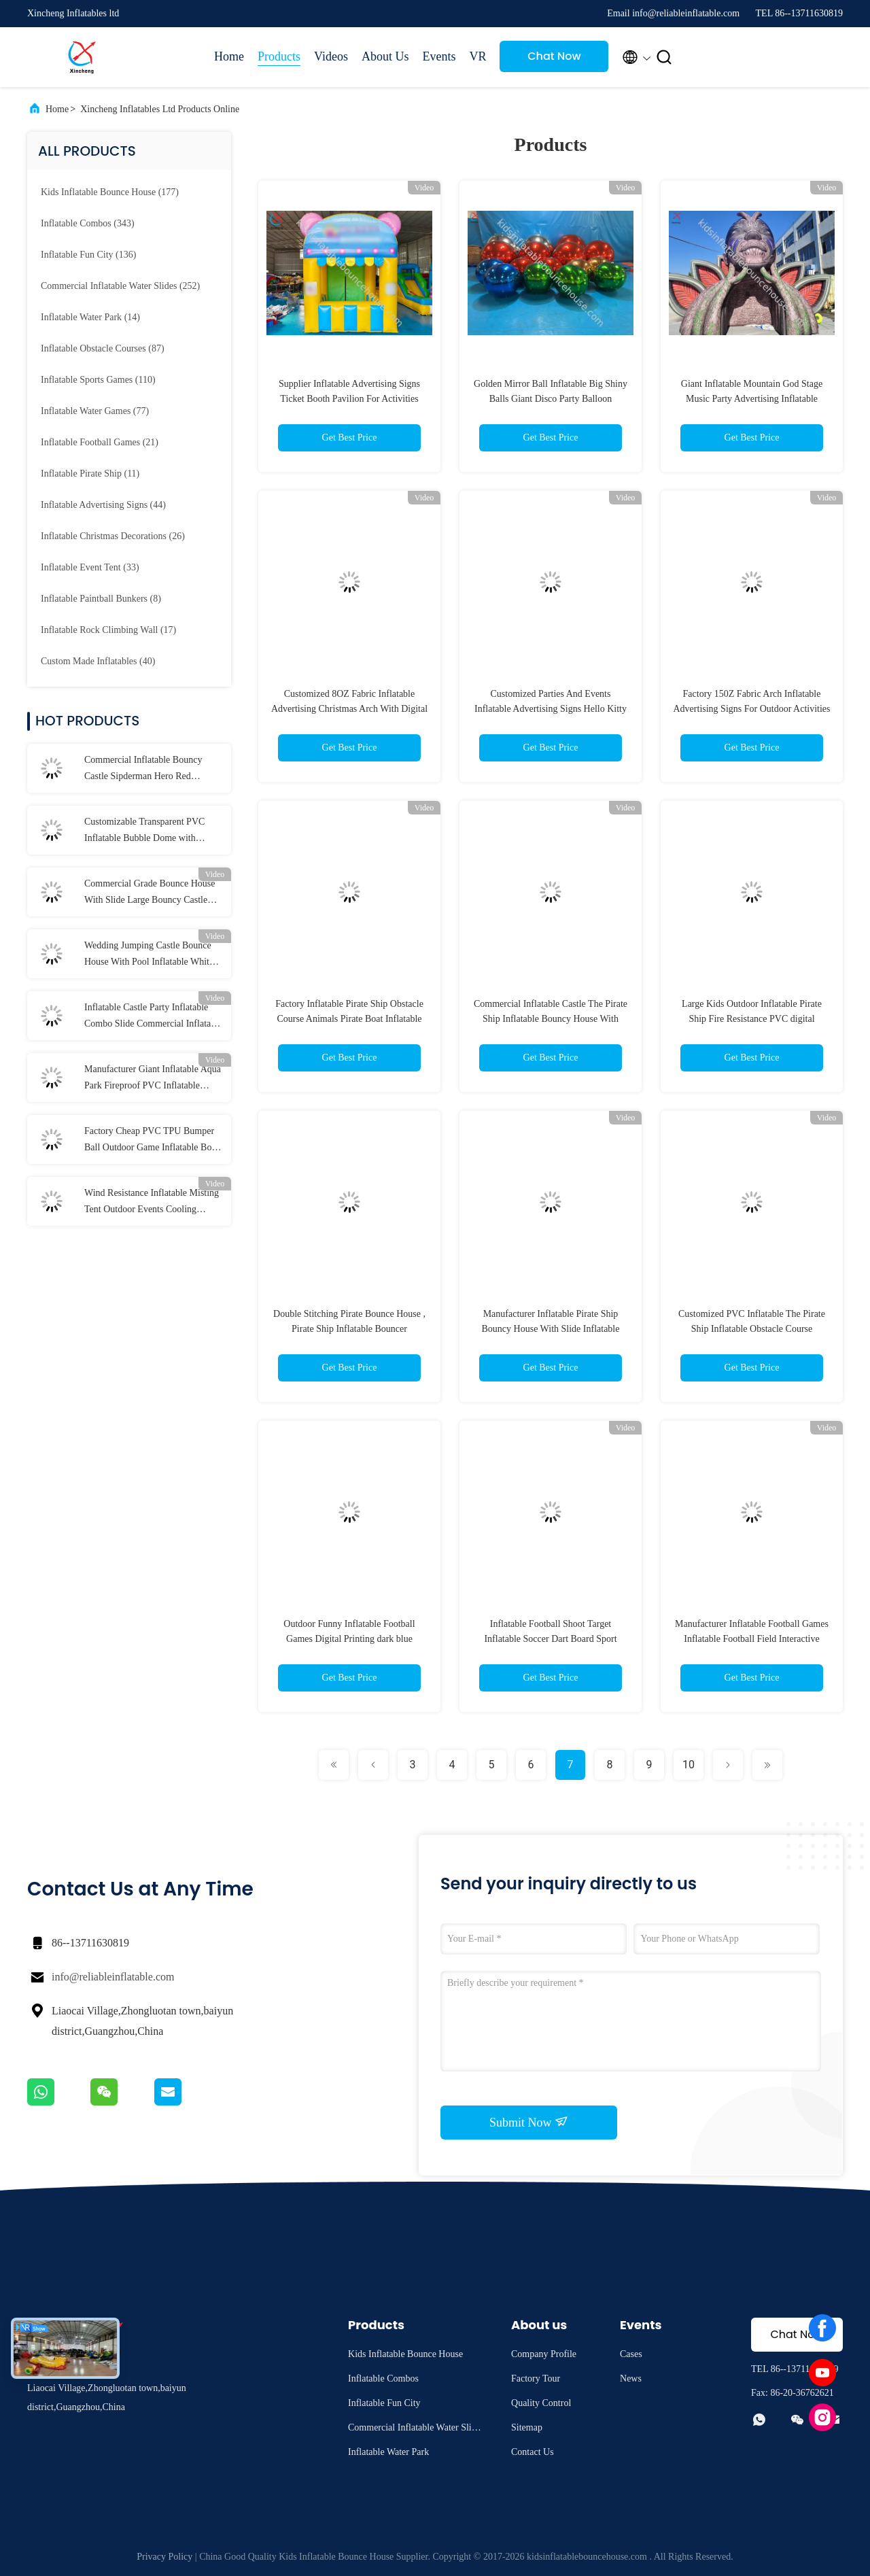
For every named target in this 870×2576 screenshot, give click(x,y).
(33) (90, 567)
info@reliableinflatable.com (113, 1976)
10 (688, 1764)
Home (229, 56)
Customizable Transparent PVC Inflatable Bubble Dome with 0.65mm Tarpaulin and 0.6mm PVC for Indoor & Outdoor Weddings (152, 831)
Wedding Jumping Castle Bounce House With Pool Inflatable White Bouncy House (148, 955)
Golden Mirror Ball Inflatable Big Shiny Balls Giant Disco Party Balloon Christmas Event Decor (550, 399)
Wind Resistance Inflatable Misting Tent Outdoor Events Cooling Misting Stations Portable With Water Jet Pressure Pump (151, 1203)
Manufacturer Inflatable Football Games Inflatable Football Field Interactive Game (752, 1639)
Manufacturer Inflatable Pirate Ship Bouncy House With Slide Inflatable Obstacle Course (551, 1329)
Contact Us (532, 2452)
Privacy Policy (164, 2557)
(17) (108, 630)
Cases (631, 2354)
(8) (101, 599)
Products (279, 56)
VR (477, 56)
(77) (95, 411)
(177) (110, 192)
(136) (88, 255)
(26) (113, 536)
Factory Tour (535, 2378)
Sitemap (526, 2427)
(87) (102, 348)
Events (438, 56)
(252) (120, 286)
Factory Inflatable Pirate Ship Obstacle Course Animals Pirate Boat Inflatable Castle (349, 1019)
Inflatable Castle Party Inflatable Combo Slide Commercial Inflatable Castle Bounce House (153, 1017)
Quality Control (541, 2403)
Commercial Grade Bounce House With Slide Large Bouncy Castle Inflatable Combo (149, 893)
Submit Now (528, 2121)
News (631, 2378)
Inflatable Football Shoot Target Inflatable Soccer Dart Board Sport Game (550, 1639)
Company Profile (543, 2354)
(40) (98, 661)
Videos (331, 56)
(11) (90, 473)
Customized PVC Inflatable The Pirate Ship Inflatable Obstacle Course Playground (751, 1329)
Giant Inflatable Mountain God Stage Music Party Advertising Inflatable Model (751, 399)
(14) (90, 317)
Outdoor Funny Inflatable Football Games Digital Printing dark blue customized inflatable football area (349, 1639)
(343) (88, 223)
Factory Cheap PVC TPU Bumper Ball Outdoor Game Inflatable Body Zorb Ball (152, 1141)
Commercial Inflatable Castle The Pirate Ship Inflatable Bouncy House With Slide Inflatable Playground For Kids (550, 1019)
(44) (103, 505)
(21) (99, 442)
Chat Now (554, 56)
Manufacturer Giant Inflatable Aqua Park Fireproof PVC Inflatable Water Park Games (152, 1079)
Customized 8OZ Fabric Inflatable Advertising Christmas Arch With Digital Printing (349, 709)
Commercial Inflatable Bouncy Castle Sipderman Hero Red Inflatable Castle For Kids (143, 770)
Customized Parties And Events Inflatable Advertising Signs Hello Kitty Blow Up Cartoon (550, 709)
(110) (98, 380)
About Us (385, 56)
